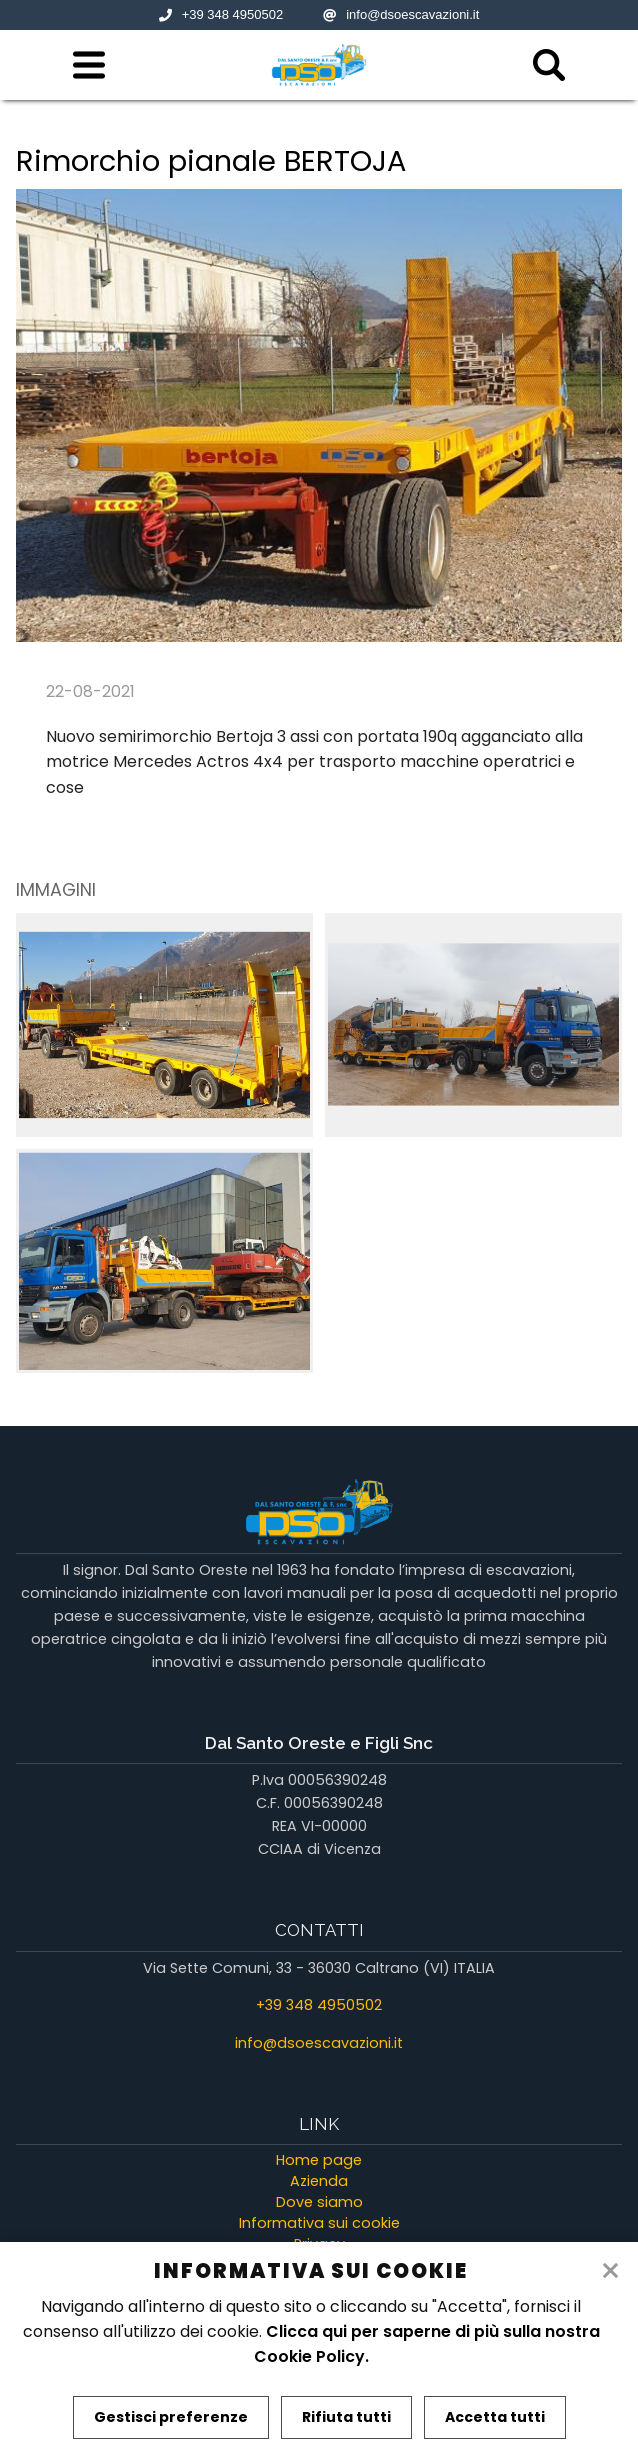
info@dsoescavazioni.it (401, 14)
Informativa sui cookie (319, 2223)
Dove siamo (319, 2202)
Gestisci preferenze (171, 2417)
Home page (319, 2160)
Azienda (319, 2181)
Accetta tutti (495, 2417)
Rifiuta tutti (346, 2417)
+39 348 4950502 (221, 14)
